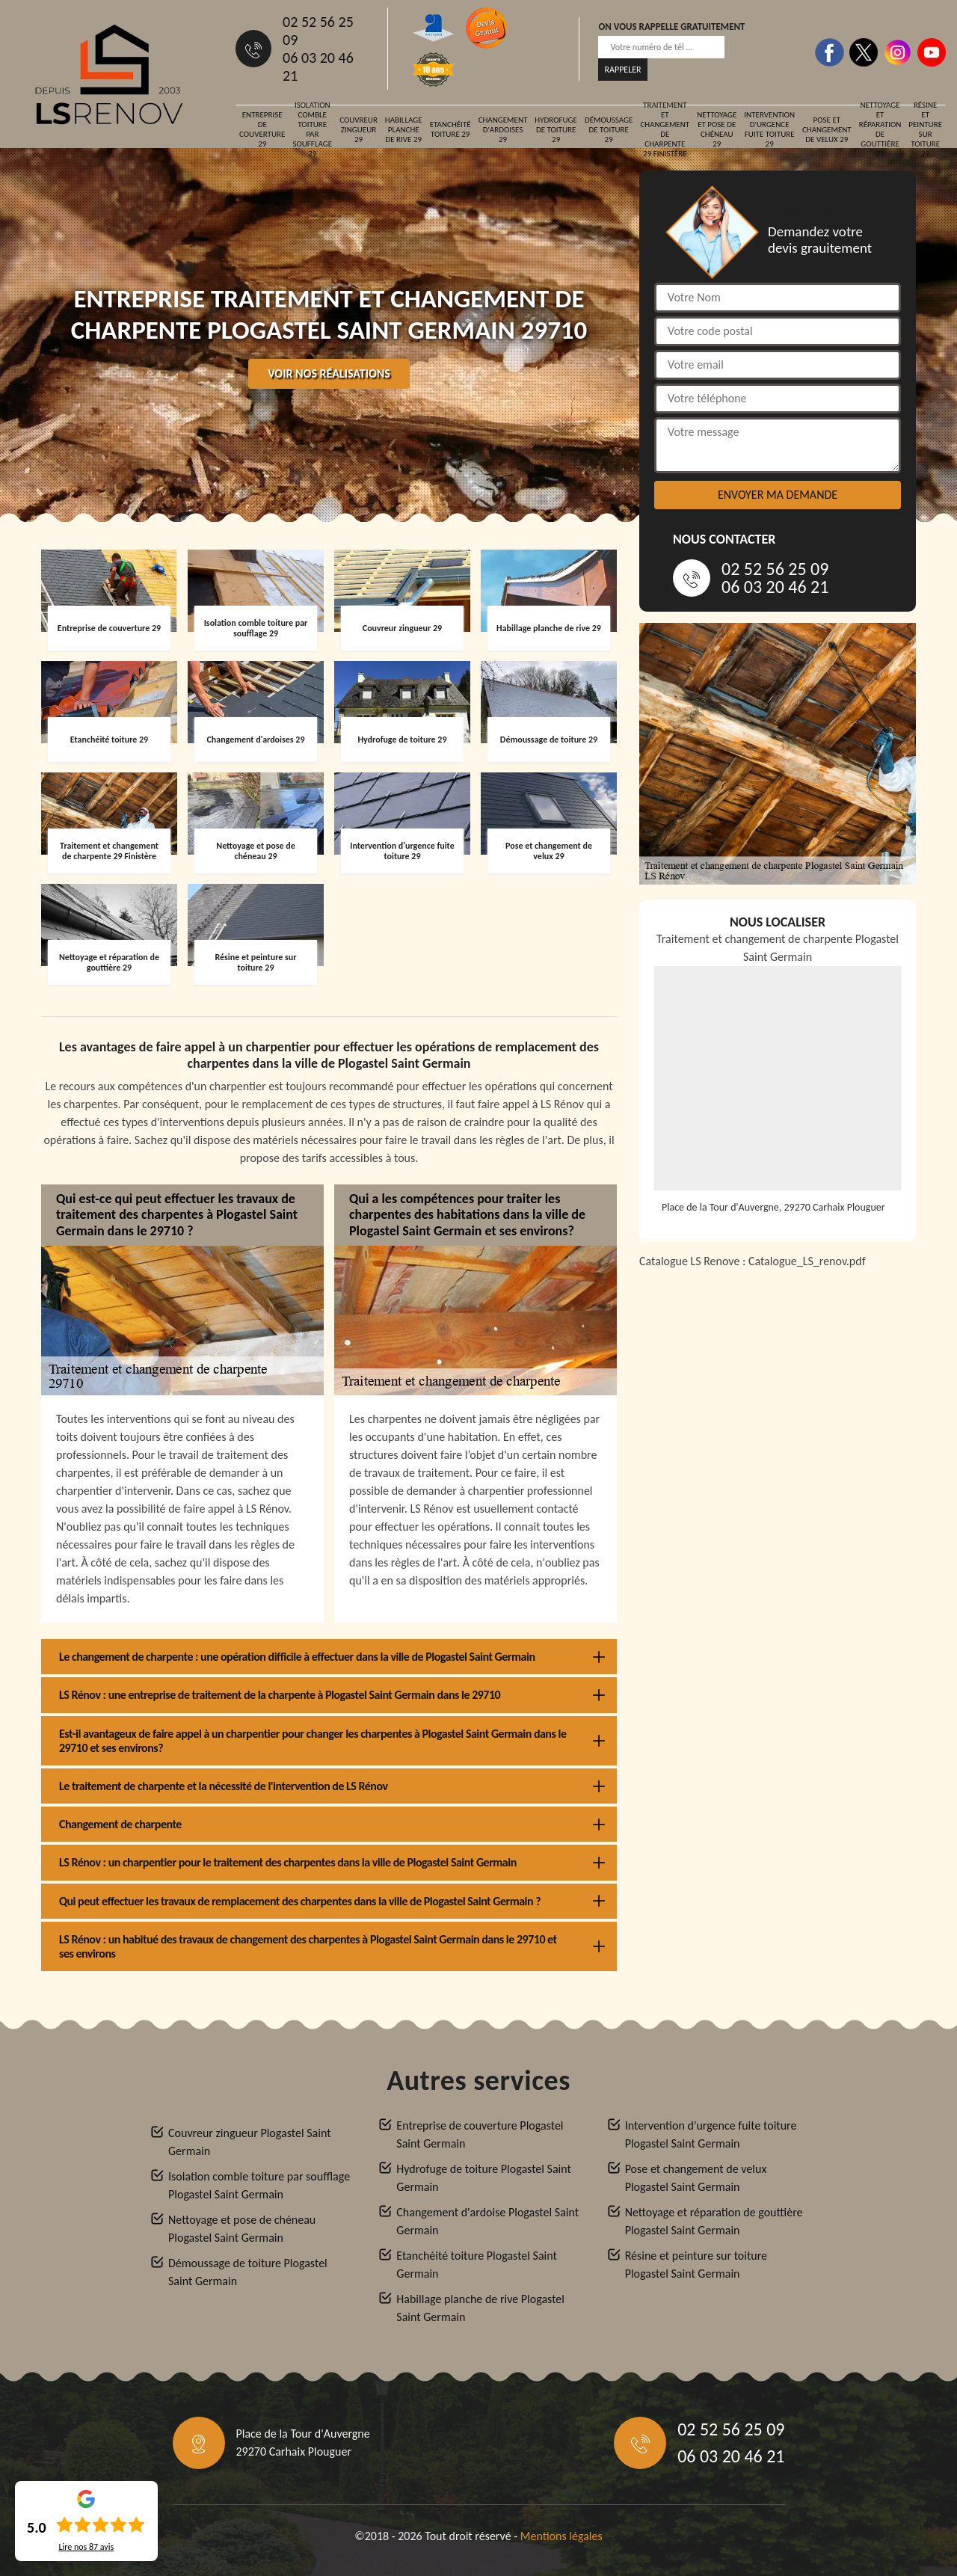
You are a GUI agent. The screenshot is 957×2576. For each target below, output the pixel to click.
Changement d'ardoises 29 (503, 129)
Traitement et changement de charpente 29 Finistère (664, 129)
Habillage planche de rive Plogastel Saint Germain (480, 2308)
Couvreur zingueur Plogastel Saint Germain (249, 2142)
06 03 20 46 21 (318, 66)
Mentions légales (561, 2536)
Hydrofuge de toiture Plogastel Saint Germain (483, 2178)
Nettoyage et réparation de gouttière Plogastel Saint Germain (714, 2221)
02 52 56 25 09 (318, 31)
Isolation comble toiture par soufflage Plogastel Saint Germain (259, 2185)
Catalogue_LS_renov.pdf (807, 1261)
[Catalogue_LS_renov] (777, 1468)
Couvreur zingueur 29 (358, 129)
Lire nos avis (86, 2547)
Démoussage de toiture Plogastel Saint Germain (247, 2272)
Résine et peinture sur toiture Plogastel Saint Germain (696, 2264)
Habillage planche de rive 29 (403, 129)
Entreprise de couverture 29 (262, 129)
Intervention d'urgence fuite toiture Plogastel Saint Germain (711, 2134)
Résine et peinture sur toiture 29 (925, 129)
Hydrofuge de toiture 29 (556, 129)
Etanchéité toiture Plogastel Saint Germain (476, 2264)
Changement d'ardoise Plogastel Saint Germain (487, 2221)
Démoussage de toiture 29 (609, 129)
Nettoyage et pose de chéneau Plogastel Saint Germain (242, 2229)
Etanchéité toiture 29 (450, 129)
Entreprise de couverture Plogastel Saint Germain (479, 2134)
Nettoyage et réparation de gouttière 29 (880, 129)
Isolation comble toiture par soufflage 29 (312, 129)
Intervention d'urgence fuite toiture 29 (769, 129)
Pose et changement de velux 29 (827, 129)
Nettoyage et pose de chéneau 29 (716, 129)
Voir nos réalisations (329, 373)
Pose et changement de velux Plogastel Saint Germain (696, 2178)
